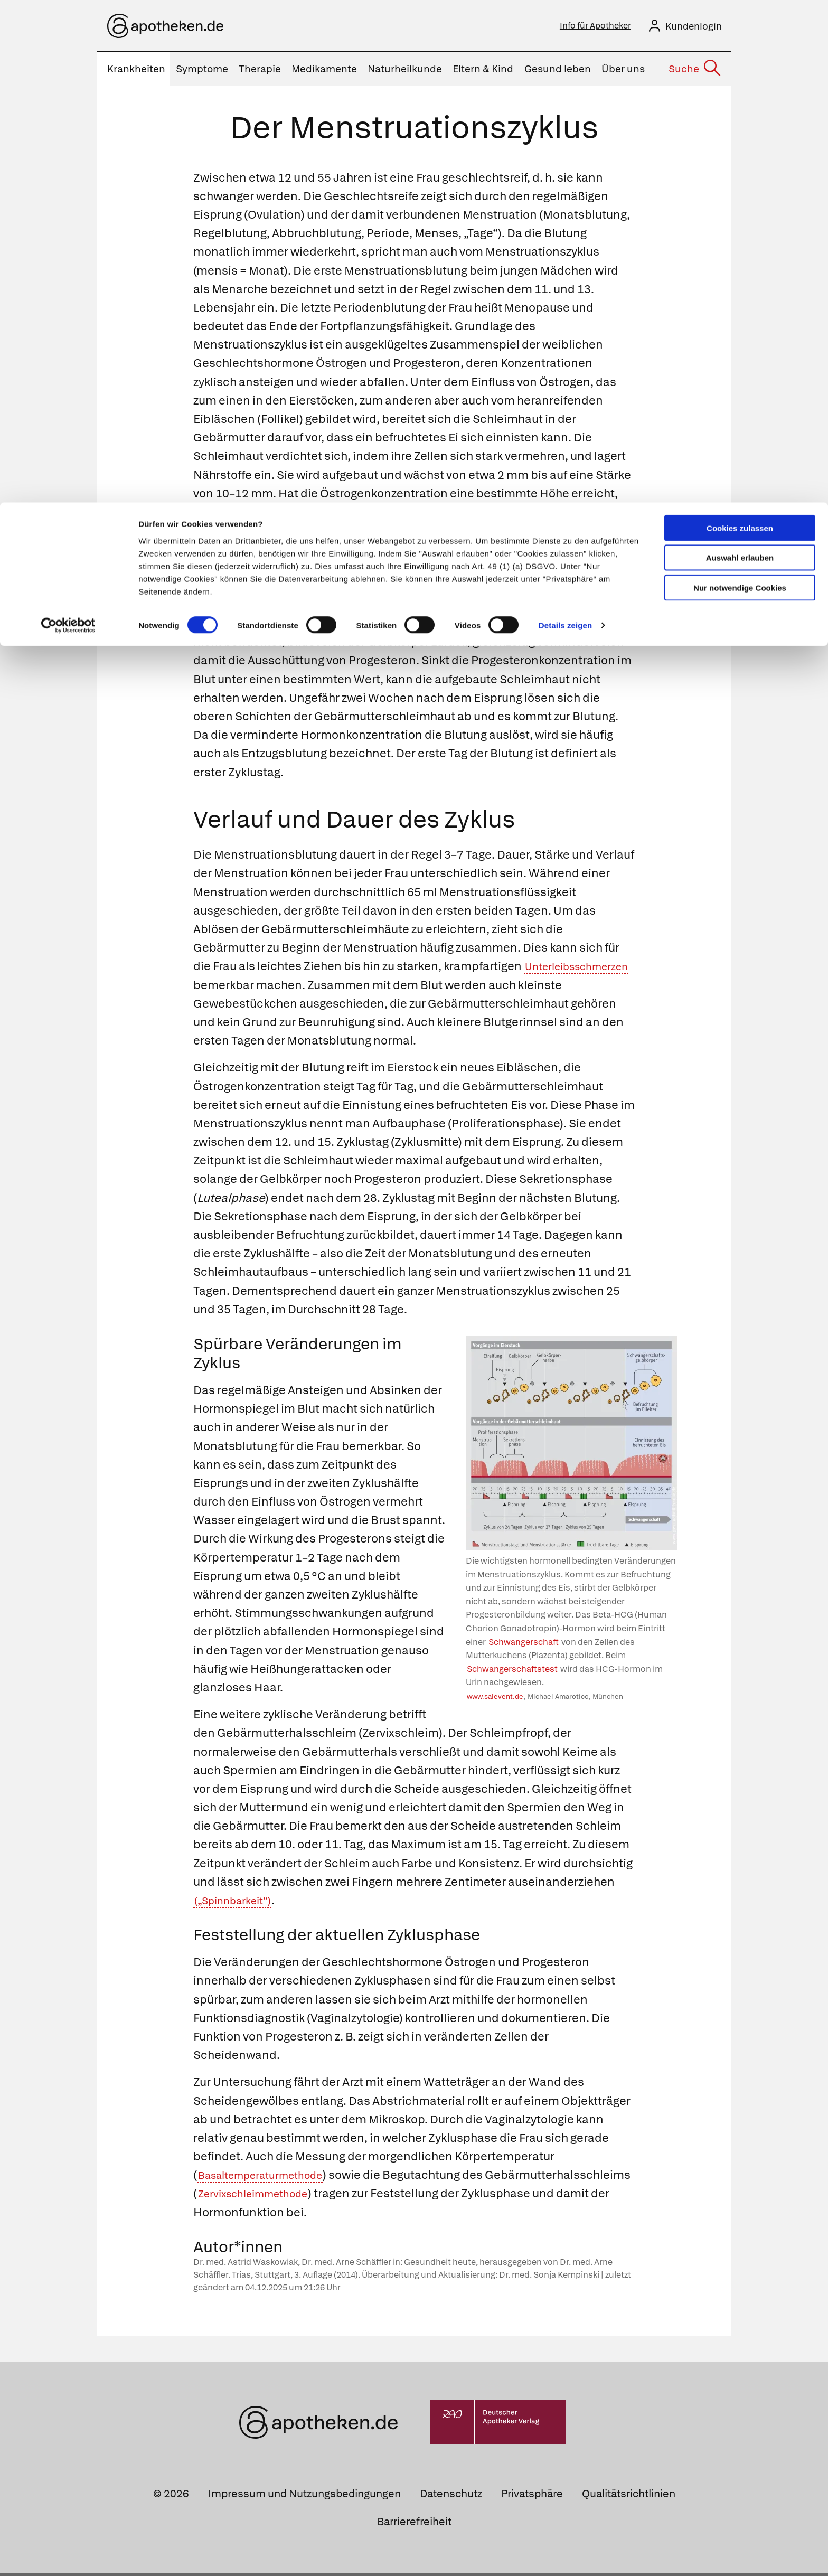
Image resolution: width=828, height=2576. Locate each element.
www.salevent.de (495, 1699)
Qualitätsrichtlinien (628, 2497)
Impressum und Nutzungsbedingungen (304, 2497)
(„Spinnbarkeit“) (238, 1903)
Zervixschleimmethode (409, 2196)
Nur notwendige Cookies (739, 85)
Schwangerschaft (523, 1645)
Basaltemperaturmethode (270, 2178)
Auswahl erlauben (740, 55)
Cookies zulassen (740, 25)
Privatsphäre (532, 2497)
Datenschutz (451, 2497)
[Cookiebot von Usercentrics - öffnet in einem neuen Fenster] (68, 123)
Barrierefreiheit (414, 2525)
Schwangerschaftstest (512, 1672)
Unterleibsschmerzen (254, 988)
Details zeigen (565, 123)
